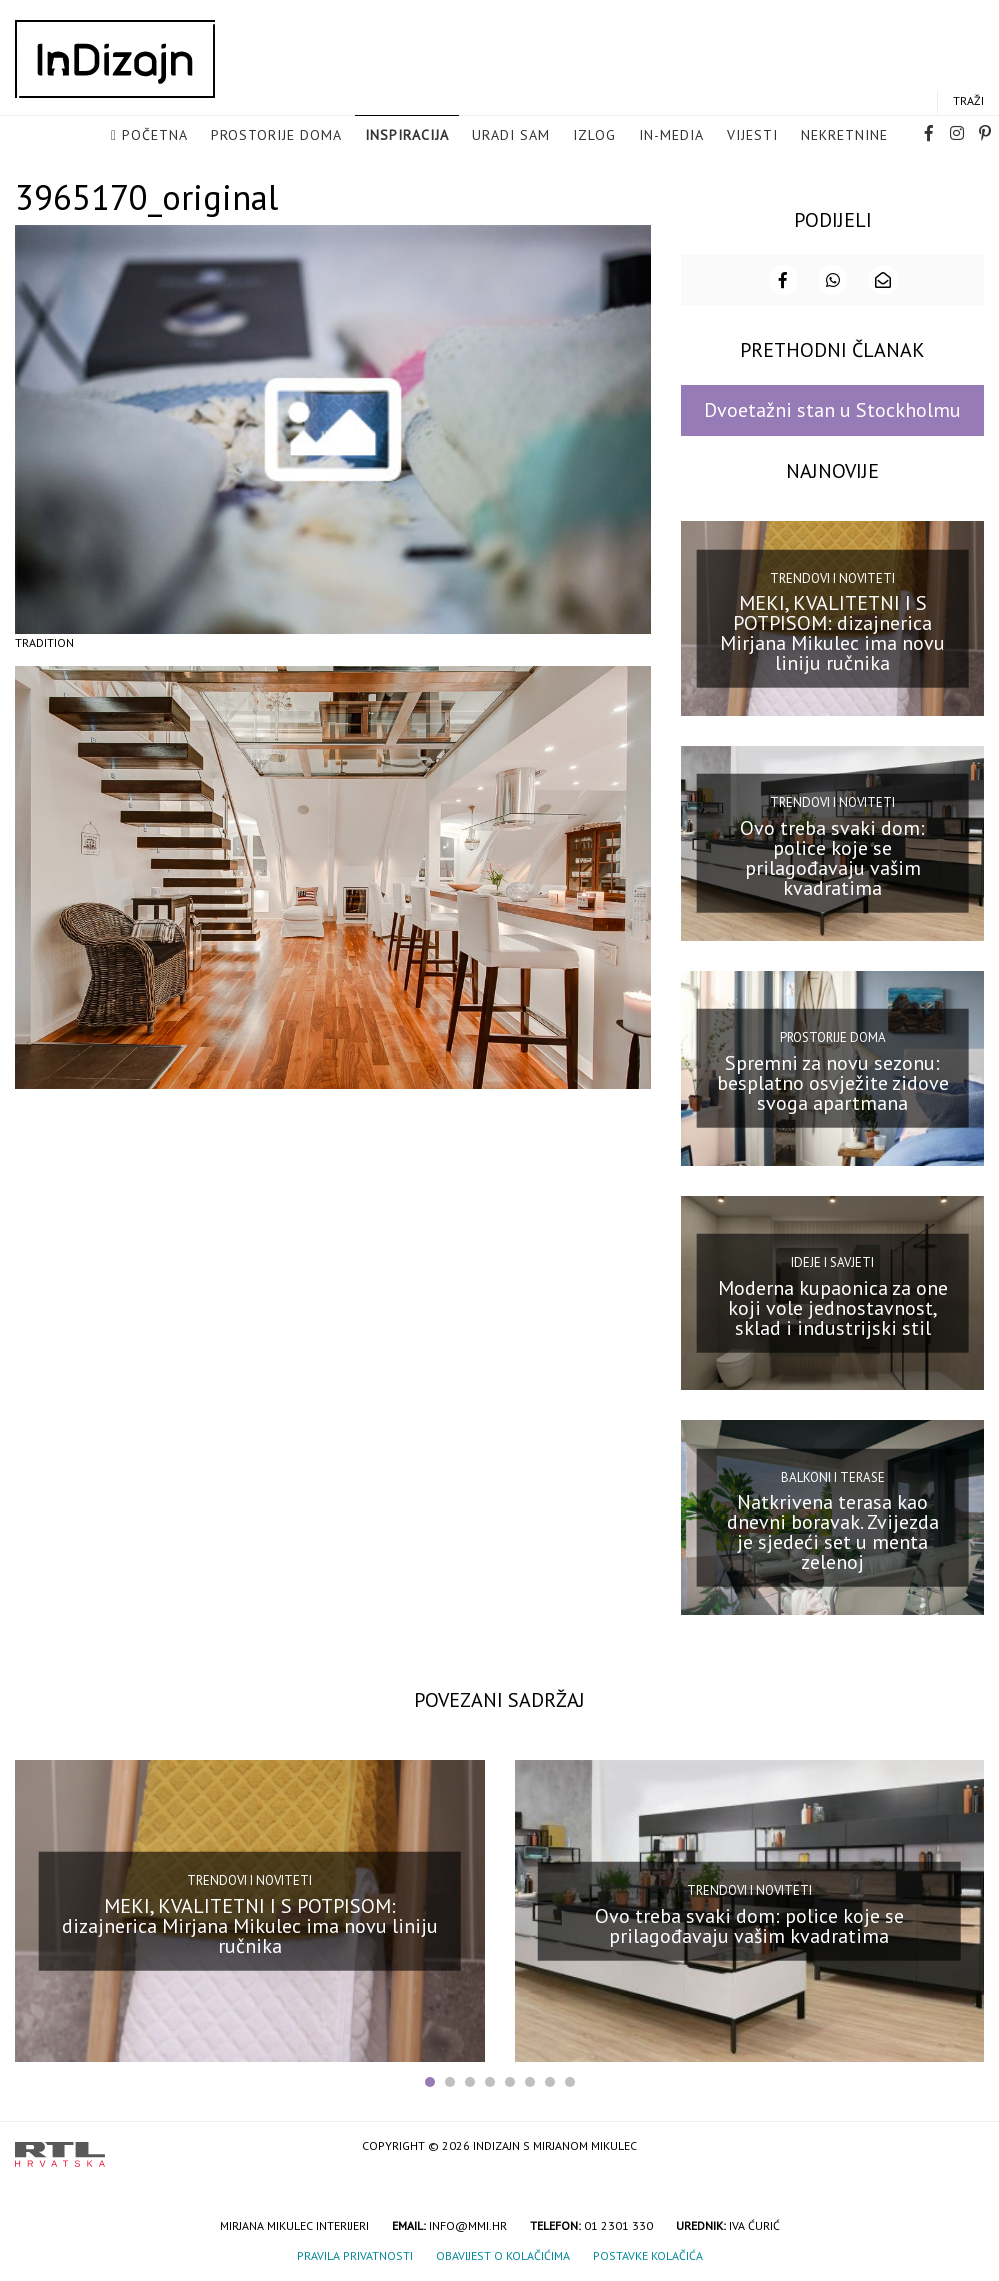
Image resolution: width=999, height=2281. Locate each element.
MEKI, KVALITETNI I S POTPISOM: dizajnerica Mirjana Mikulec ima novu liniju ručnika (832, 631)
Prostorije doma (276, 136)
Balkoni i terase (833, 1475)
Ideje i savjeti (832, 1260)
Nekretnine (844, 136)
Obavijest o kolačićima (503, 2254)
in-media (671, 136)
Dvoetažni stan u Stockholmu (832, 409)
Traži (968, 101)
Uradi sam (511, 136)
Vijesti (752, 136)
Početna (155, 136)
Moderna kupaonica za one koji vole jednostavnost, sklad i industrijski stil (833, 1306)
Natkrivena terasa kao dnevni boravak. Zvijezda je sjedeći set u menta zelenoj (833, 1531)
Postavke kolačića (648, 2254)
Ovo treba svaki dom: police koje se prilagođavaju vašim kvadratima (832, 856)
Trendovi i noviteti (832, 576)
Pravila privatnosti (355, 2254)
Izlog (594, 136)
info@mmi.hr (468, 2224)
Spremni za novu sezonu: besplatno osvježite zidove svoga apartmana (833, 1081)
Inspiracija (407, 136)
